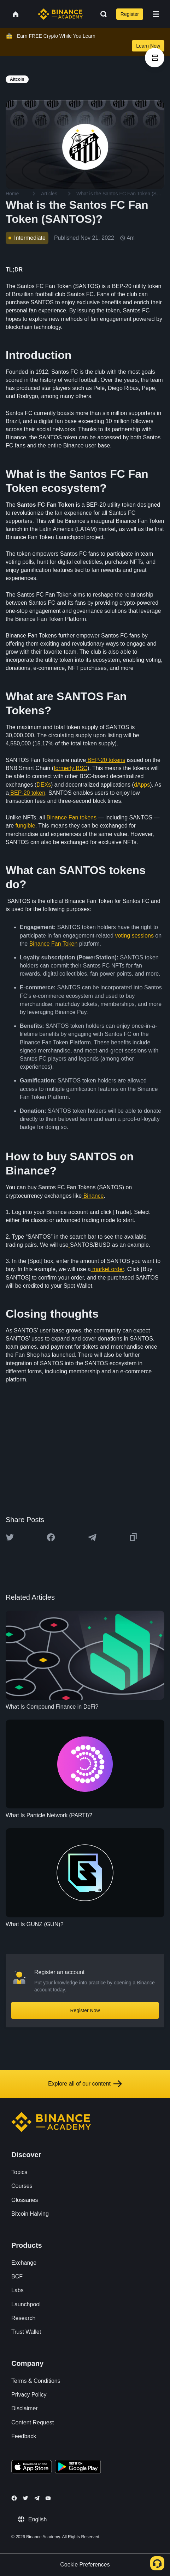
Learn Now (148, 46)
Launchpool (26, 2304)
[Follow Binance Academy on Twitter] (25, 2498)
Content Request (32, 2422)
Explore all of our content (85, 2083)
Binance (93, 1196)
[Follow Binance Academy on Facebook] (14, 2498)
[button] (156, 14)
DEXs (43, 785)
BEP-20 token (27, 793)
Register (130, 14)
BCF (17, 2276)
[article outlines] (154, 57)
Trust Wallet (26, 2332)
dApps (142, 785)
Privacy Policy (29, 2395)
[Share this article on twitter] (10, 1537)
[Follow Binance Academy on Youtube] (48, 2498)
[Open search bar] (101, 14)
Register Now (85, 2010)
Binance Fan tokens (71, 817)
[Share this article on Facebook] (51, 1537)
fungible (25, 826)
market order (108, 1269)
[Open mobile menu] (155, 14)
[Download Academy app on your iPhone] (31, 2468)
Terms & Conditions (35, 2381)
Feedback (23, 2436)
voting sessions (134, 936)
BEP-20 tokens (106, 760)
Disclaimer (24, 2408)
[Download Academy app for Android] (78, 2468)
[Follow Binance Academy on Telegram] (37, 2498)
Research (23, 2318)
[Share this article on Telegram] (92, 1537)
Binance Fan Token (53, 944)
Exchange (23, 2263)
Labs (17, 2290)
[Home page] (60, 14)
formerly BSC (70, 768)
